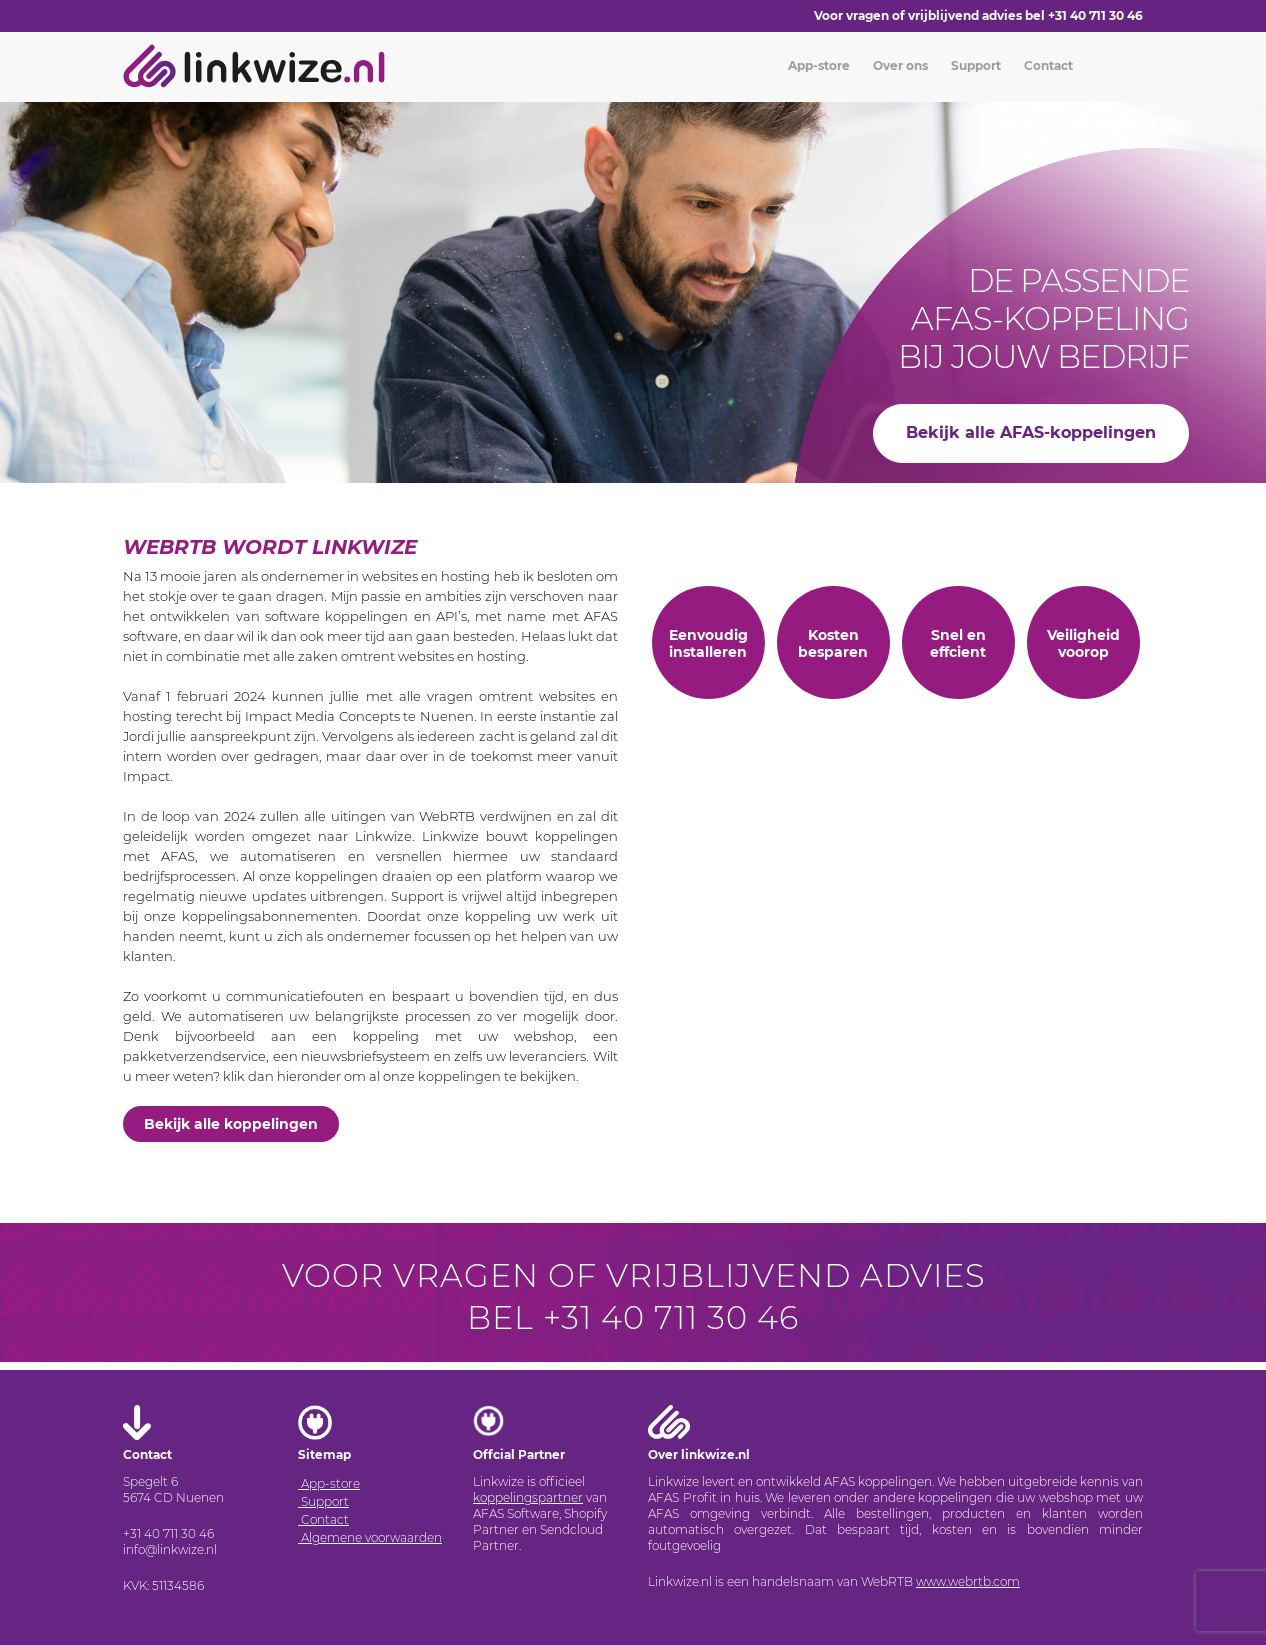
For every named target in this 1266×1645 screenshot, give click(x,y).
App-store (817, 65)
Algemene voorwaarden (370, 1537)
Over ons (899, 65)
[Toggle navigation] (387, 57)
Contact (1047, 65)
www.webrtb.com (968, 1581)
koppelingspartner (528, 1497)
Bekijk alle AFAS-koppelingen (1031, 432)
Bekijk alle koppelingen (231, 1124)
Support (974, 65)
